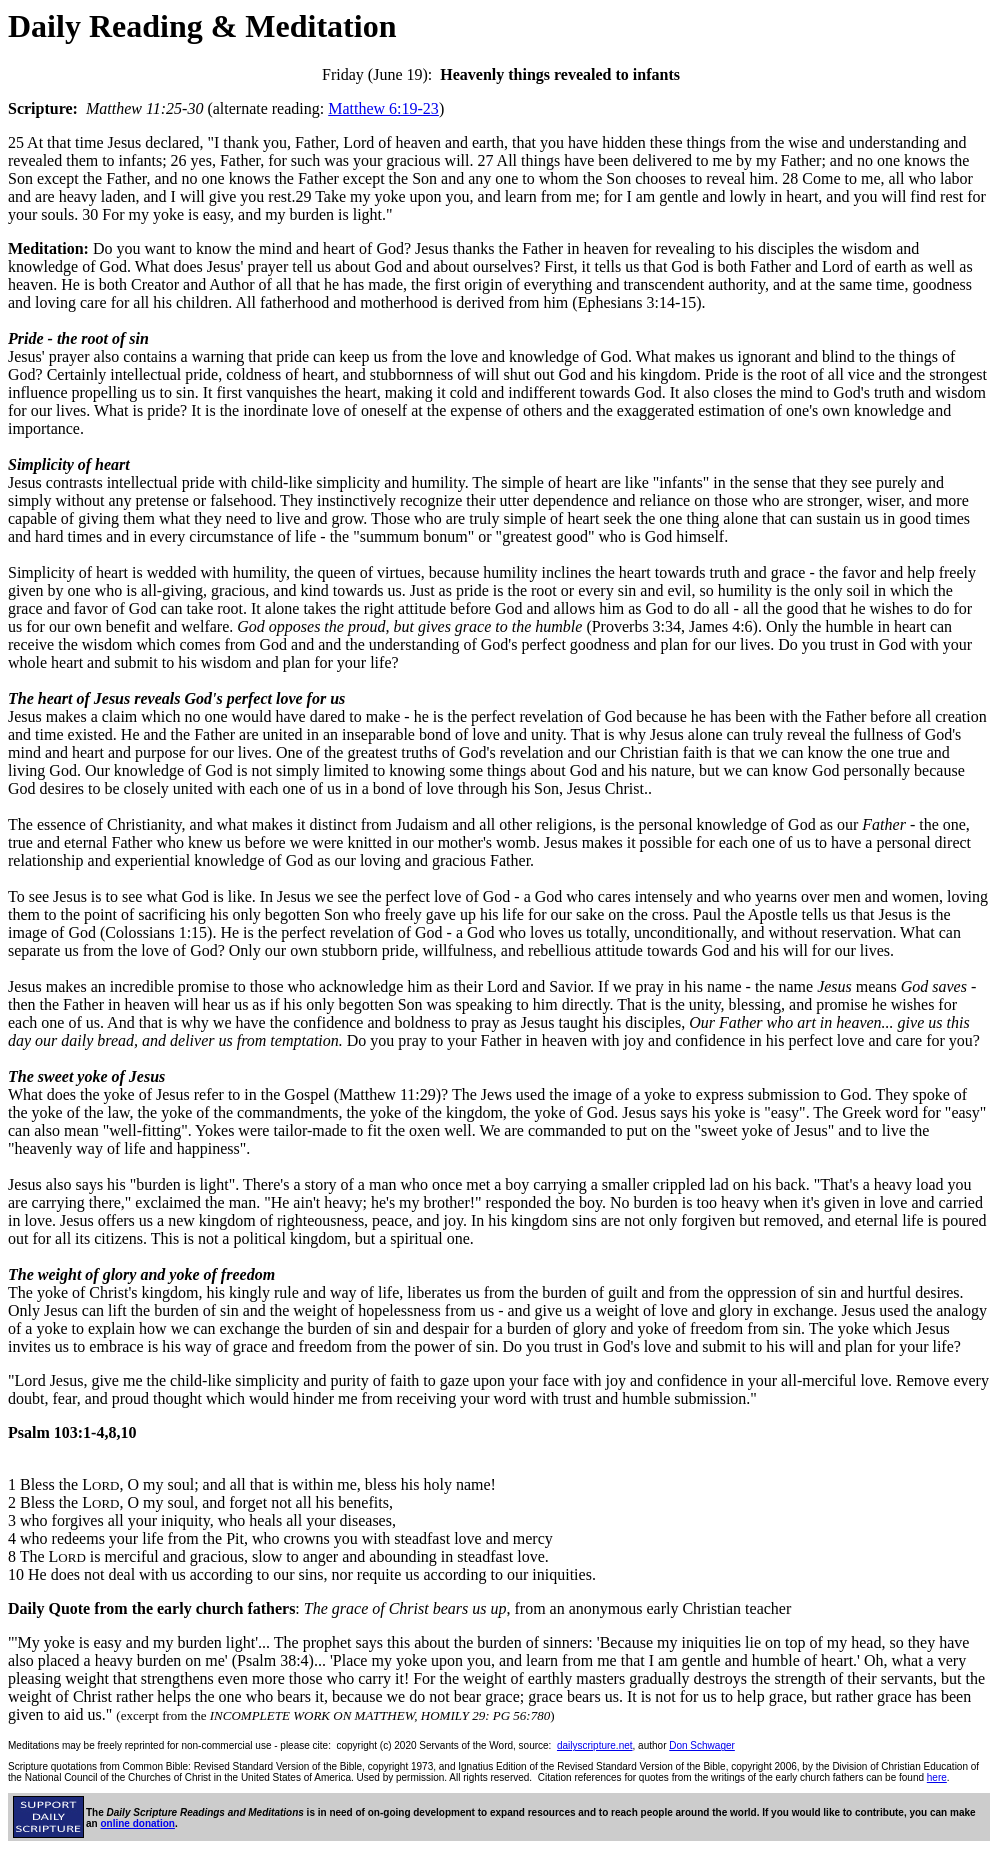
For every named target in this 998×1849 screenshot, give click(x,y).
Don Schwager (702, 1745)
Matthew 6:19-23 (383, 108)
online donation (137, 1823)
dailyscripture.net (595, 1745)
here (937, 1777)
